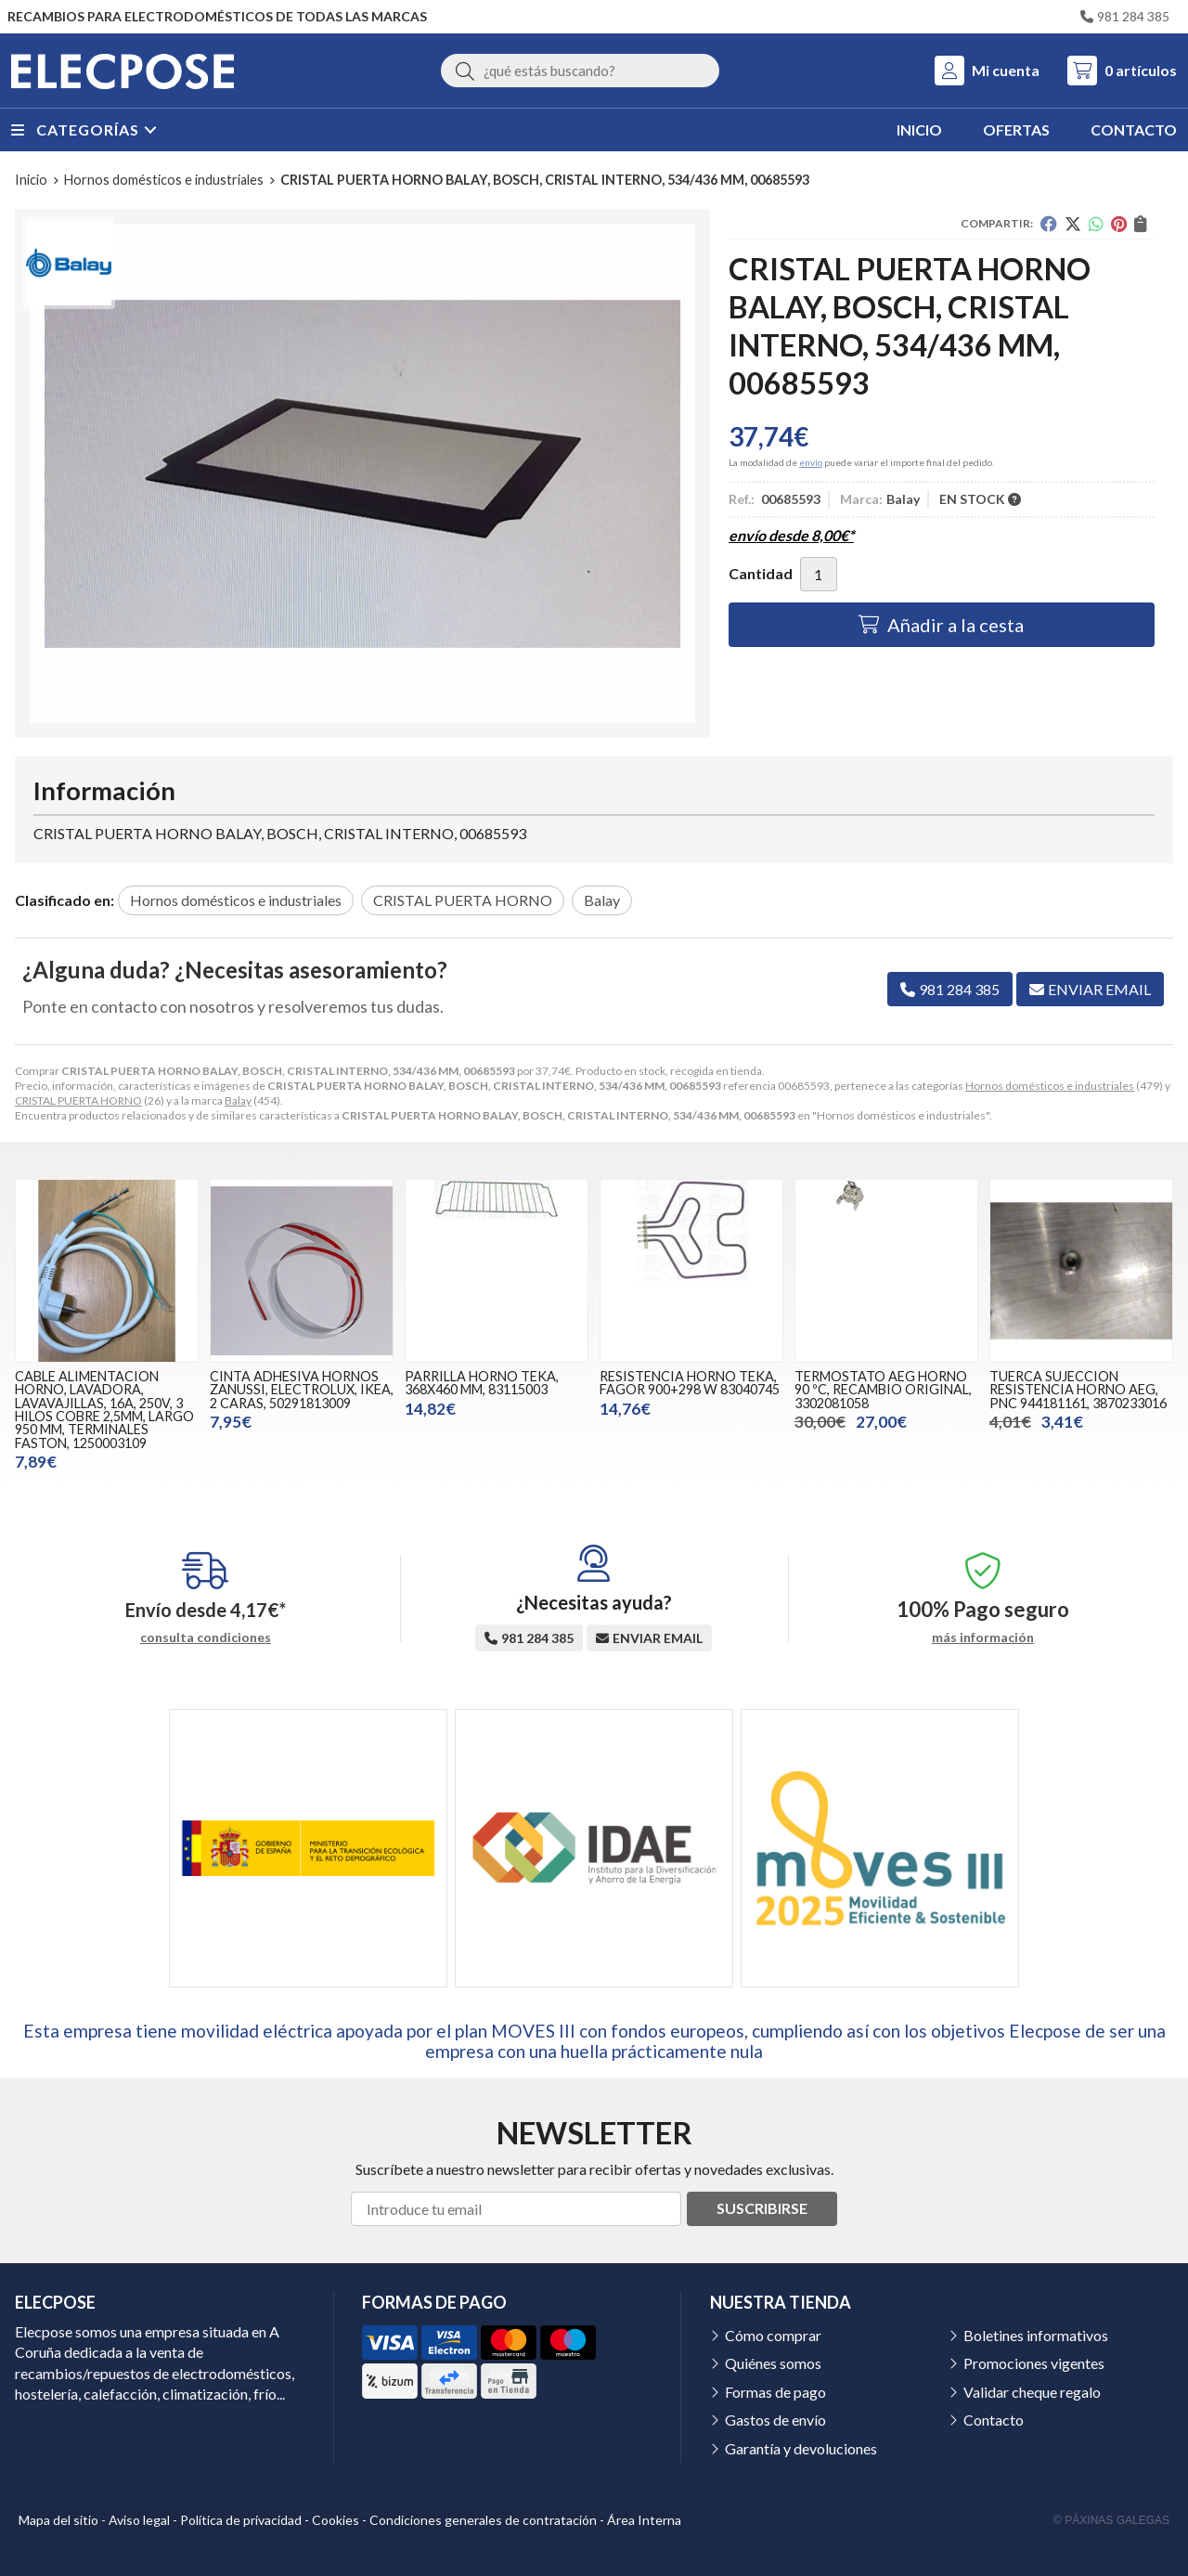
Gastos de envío (775, 2419)
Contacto (993, 2419)
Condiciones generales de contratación (483, 2520)
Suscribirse (762, 2208)
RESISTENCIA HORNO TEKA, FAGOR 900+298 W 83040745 (690, 1382)
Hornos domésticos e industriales (1049, 1086)
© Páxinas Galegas (1111, 2520)
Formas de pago (775, 2392)
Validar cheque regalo (1032, 2392)
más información (983, 1637)
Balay (238, 1100)
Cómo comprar (773, 2335)
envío (810, 462)
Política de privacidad (241, 2520)
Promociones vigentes (1033, 2363)
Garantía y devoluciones (801, 2448)
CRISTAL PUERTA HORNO (78, 1100)
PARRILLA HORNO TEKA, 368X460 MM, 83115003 (482, 1382)
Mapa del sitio (58, 2520)
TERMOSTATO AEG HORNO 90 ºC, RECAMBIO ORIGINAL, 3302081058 (883, 1389)
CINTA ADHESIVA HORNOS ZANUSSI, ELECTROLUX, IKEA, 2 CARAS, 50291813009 (302, 1389)
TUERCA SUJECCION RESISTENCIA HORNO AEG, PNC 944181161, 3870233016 (1078, 1389)
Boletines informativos (1035, 2335)
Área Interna (644, 2520)
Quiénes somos (773, 2363)
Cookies (335, 2520)
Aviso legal (139, 2520)
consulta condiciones (205, 1637)
